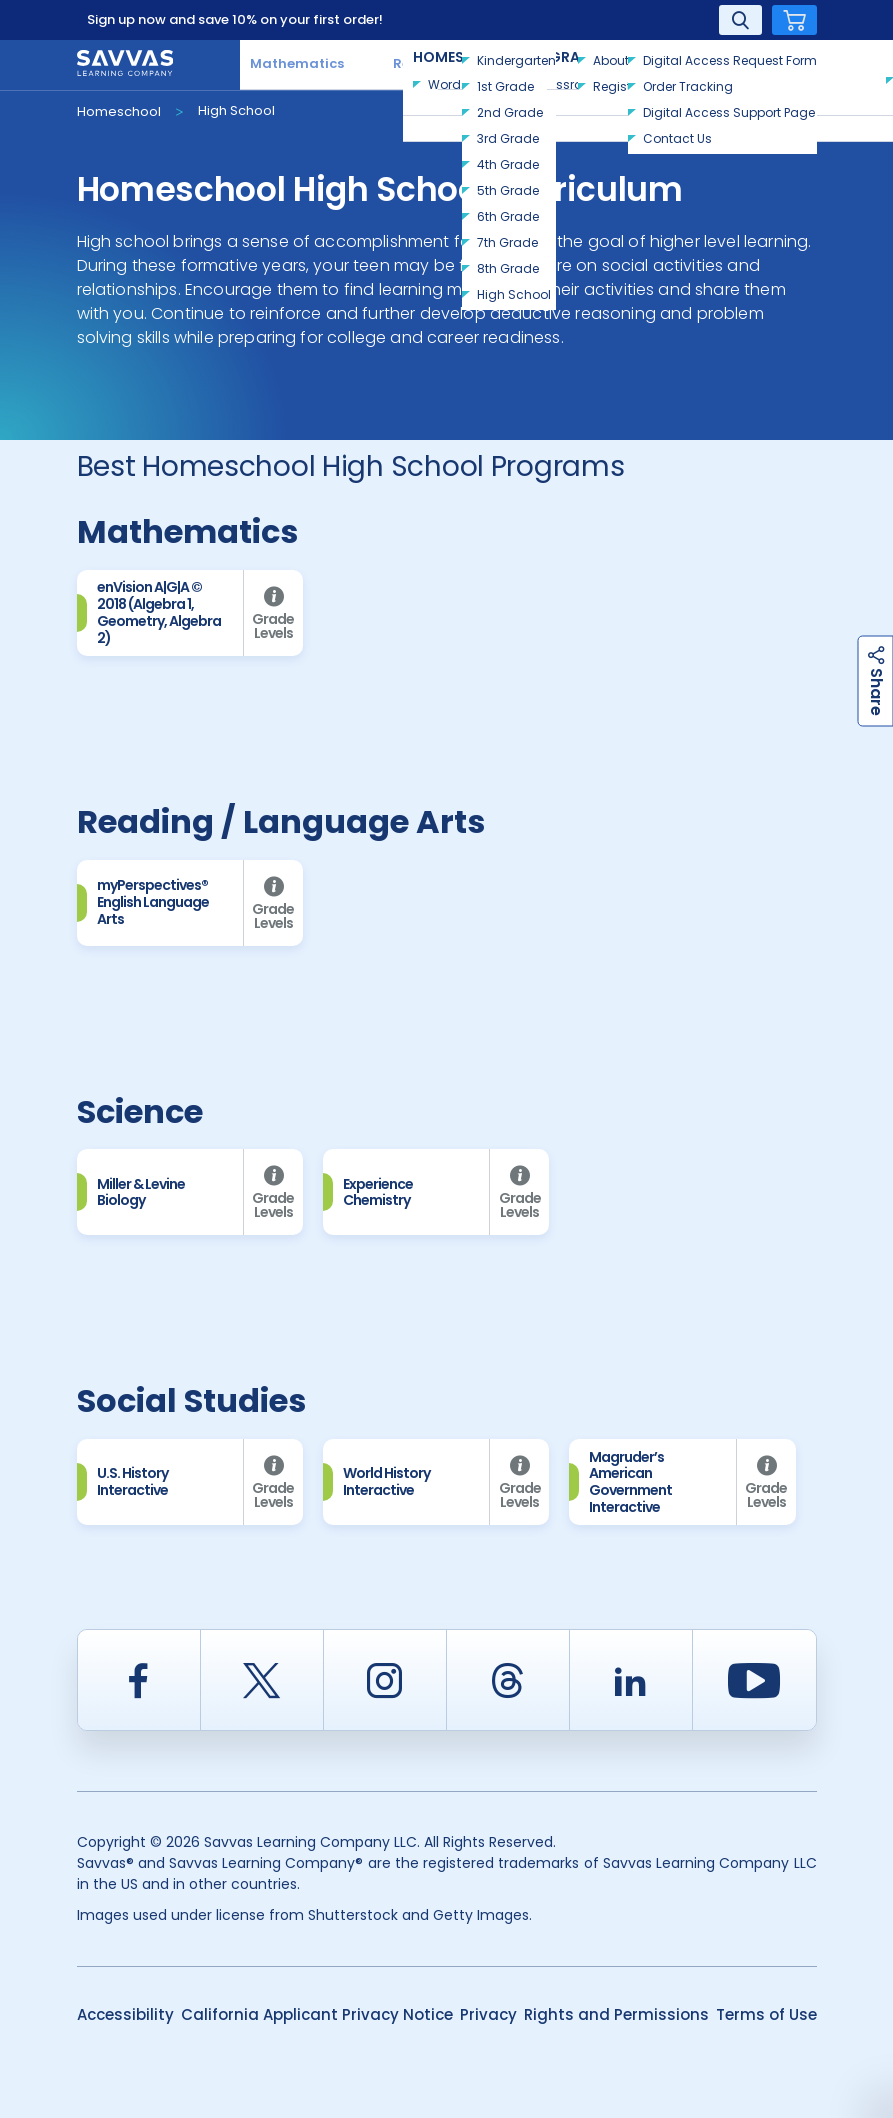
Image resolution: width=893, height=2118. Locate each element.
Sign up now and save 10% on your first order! (235, 19)
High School (236, 110)
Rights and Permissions (616, 2014)
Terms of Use (766, 2014)
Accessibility (125, 2014)
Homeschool (119, 111)
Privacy (488, 2014)
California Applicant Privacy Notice (317, 2014)
